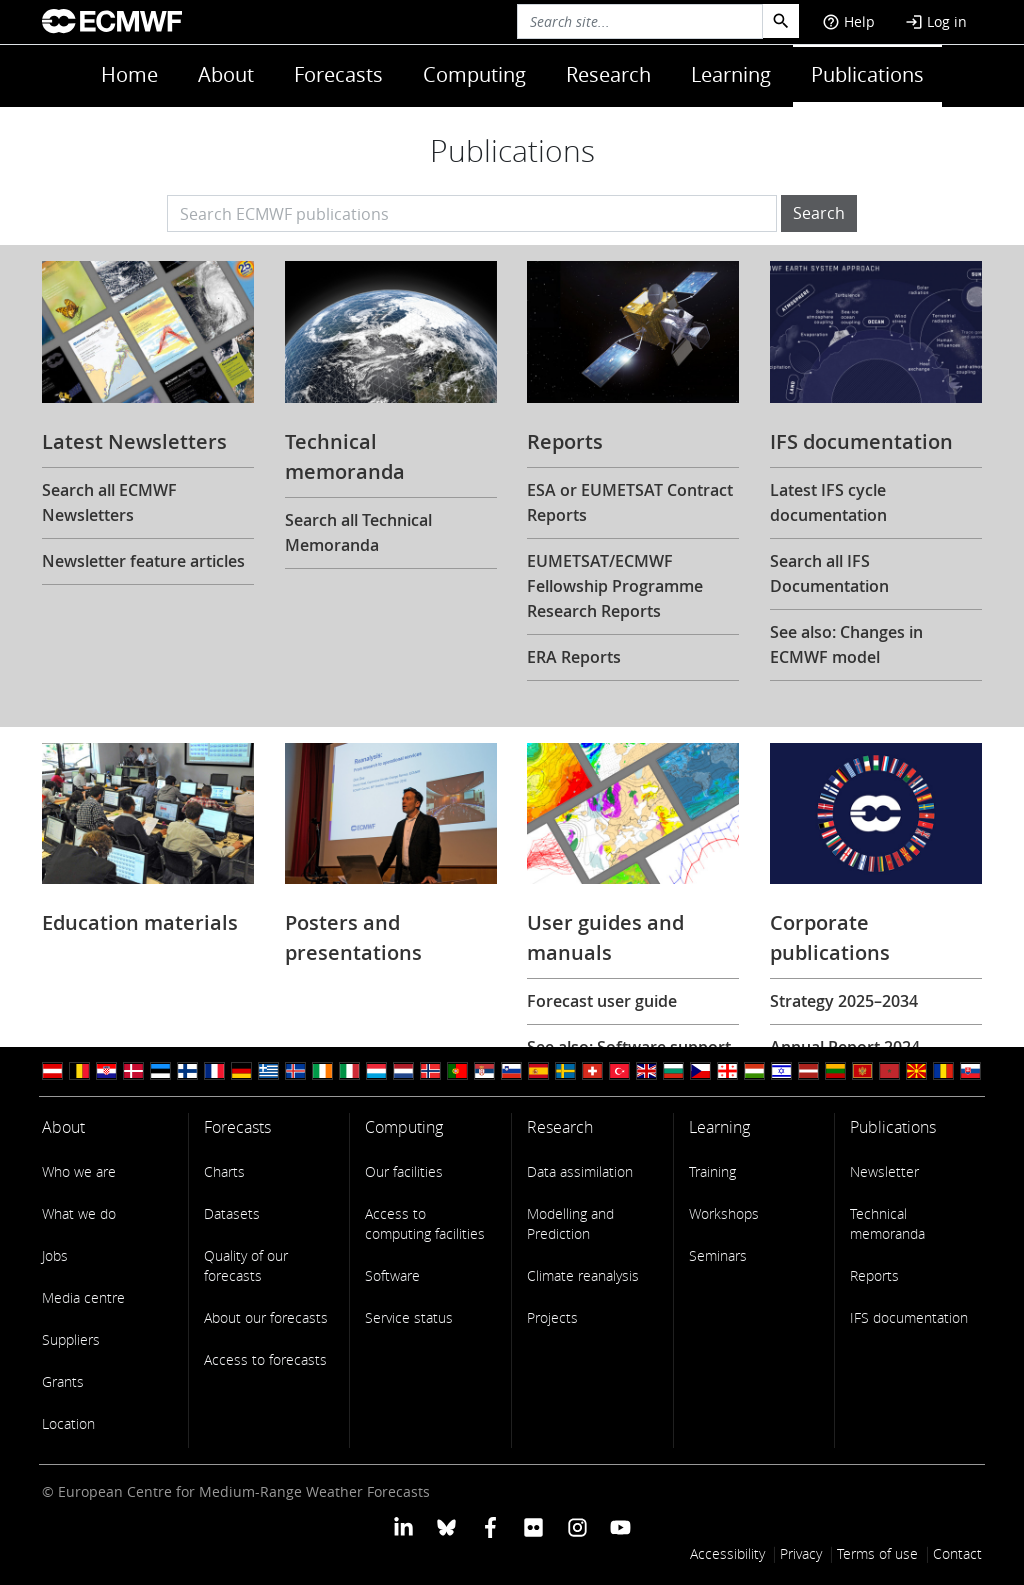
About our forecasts (266, 1317)
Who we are (79, 1171)
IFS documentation (909, 1317)
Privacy (801, 1553)
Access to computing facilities (425, 1223)
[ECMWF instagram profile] (576, 1526)
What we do (79, 1213)
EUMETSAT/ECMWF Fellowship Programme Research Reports (615, 586)
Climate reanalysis (583, 1275)
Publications (867, 74)
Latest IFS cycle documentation (828, 502)
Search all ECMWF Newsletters (109, 502)
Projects (552, 1317)
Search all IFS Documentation (829, 573)
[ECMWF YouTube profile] (620, 1526)
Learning (731, 74)
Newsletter (884, 1171)
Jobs (55, 1255)
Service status (409, 1317)
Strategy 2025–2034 (844, 1001)
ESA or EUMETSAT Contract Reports (630, 502)
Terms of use (877, 1553)
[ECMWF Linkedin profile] (403, 1526)
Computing (474, 74)
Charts (224, 1171)
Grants (63, 1381)
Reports (874, 1275)
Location (68, 1423)
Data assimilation (580, 1171)
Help (848, 21)
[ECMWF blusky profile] (446, 1526)
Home (129, 74)
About (226, 74)
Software (392, 1275)
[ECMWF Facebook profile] (490, 1526)
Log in (936, 21)
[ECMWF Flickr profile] (533, 1526)
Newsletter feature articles (143, 561)
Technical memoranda (887, 1223)
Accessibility (727, 1553)
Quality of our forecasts (246, 1265)
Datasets (232, 1213)
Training (712, 1171)
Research (608, 74)
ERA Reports (574, 657)
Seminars (718, 1255)
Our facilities (404, 1171)
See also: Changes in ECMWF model (846, 644)
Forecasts (338, 74)
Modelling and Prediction (570, 1223)
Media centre (83, 1297)
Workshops (724, 1213)
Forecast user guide (602, 1001)
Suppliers (71, 1339)
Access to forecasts (265, 1359)
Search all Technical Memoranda (358, 532)
